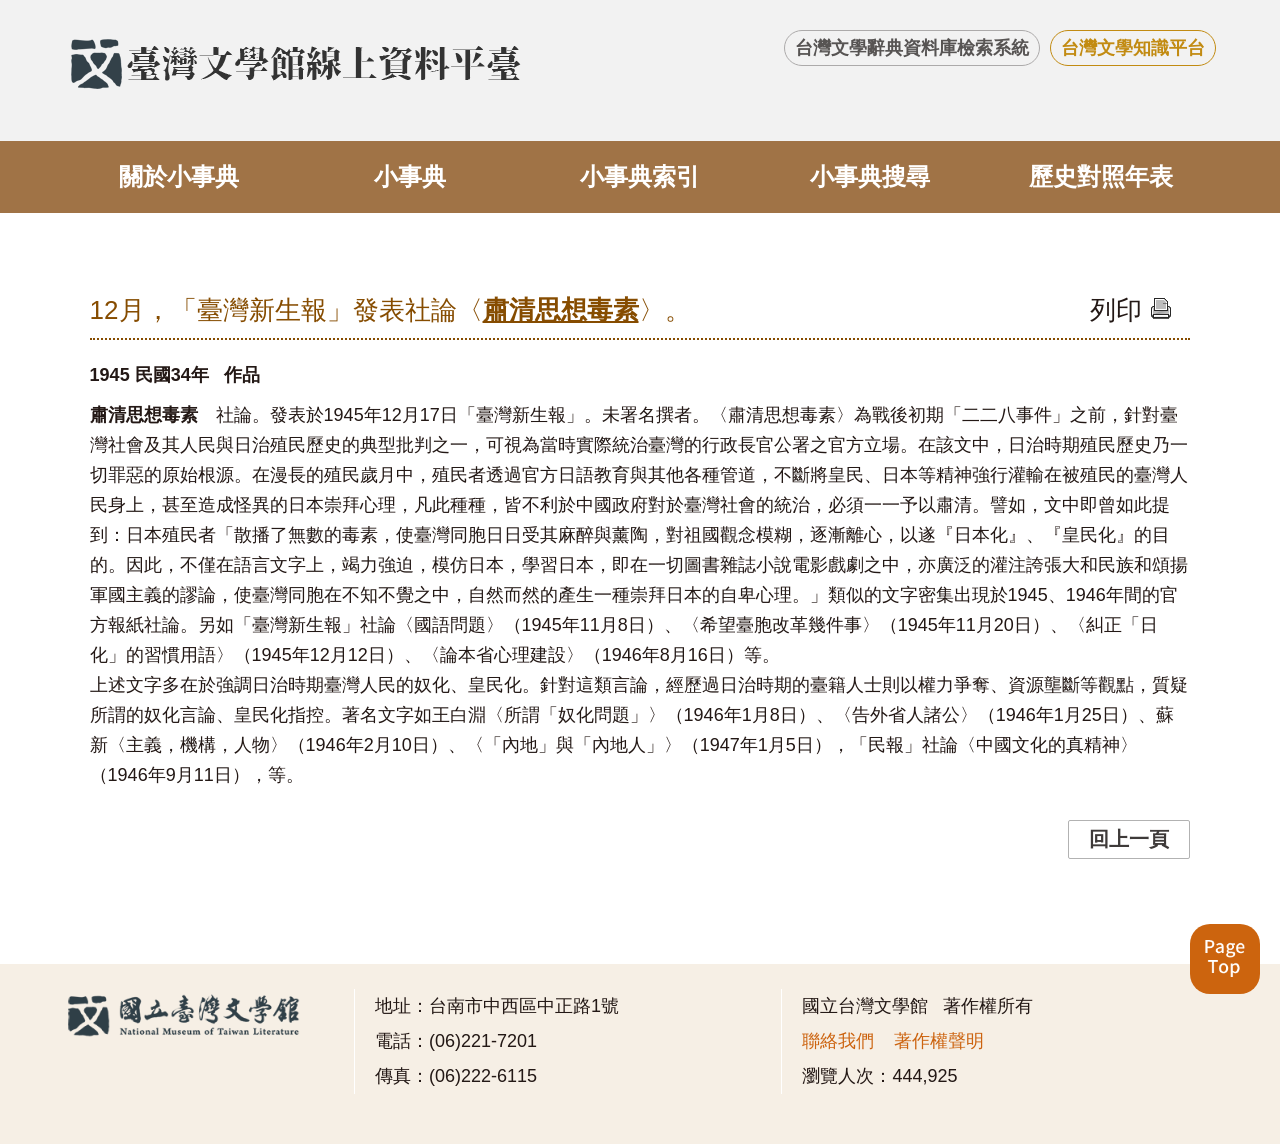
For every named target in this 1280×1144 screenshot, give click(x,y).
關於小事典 (179, 176)
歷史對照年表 (1101, 176)
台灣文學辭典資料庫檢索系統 (912, 48)
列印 (1130, 310)
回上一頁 (1129, 839)
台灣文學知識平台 (1133, 48)
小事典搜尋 (870, 176)
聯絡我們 (838, 1041)
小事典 (410, 176)
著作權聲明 (939, 1041)
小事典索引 (640, 176)
